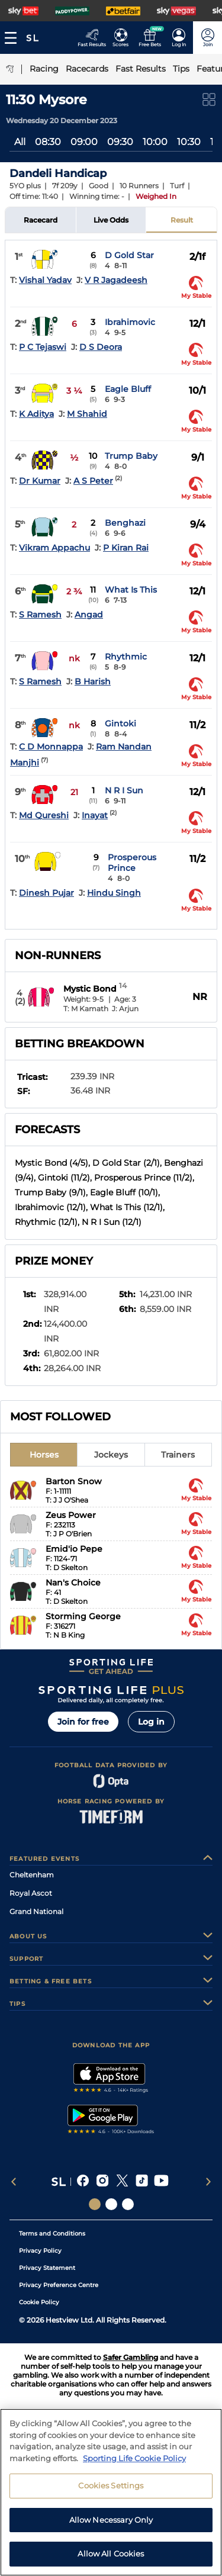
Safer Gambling (130, 2357)
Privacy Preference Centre (58, 2285)
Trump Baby (131, 456)
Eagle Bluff (128, 389)
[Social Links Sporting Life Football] (128, 2204)
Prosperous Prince (132, 862)
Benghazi (125, 522)
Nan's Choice (73, 1582)
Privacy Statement (47, 2268)
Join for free (83, 1721)
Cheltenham (31, 1874)
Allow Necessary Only (111, 2519)
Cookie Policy (39, 2302)
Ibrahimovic (130, 322)
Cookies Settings (110, 2485)
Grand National (36, 1911)
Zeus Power (71, 1515)
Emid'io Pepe (74, 1548)
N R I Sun (124, 790)
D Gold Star (129, 255)
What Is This (131, 589)
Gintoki (120, 723)
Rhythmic (126, 656)
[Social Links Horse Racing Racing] (111, 2204)
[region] (111, 2492)
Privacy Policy (40, 2251)
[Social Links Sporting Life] (95, 2204)
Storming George (83, 1616)
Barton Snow (74, 1481)
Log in (151, 1721)
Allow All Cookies (111, 2553)
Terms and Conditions (52, 2233)
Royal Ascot (30, 1893)
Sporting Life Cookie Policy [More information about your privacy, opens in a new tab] (134, 2458)
